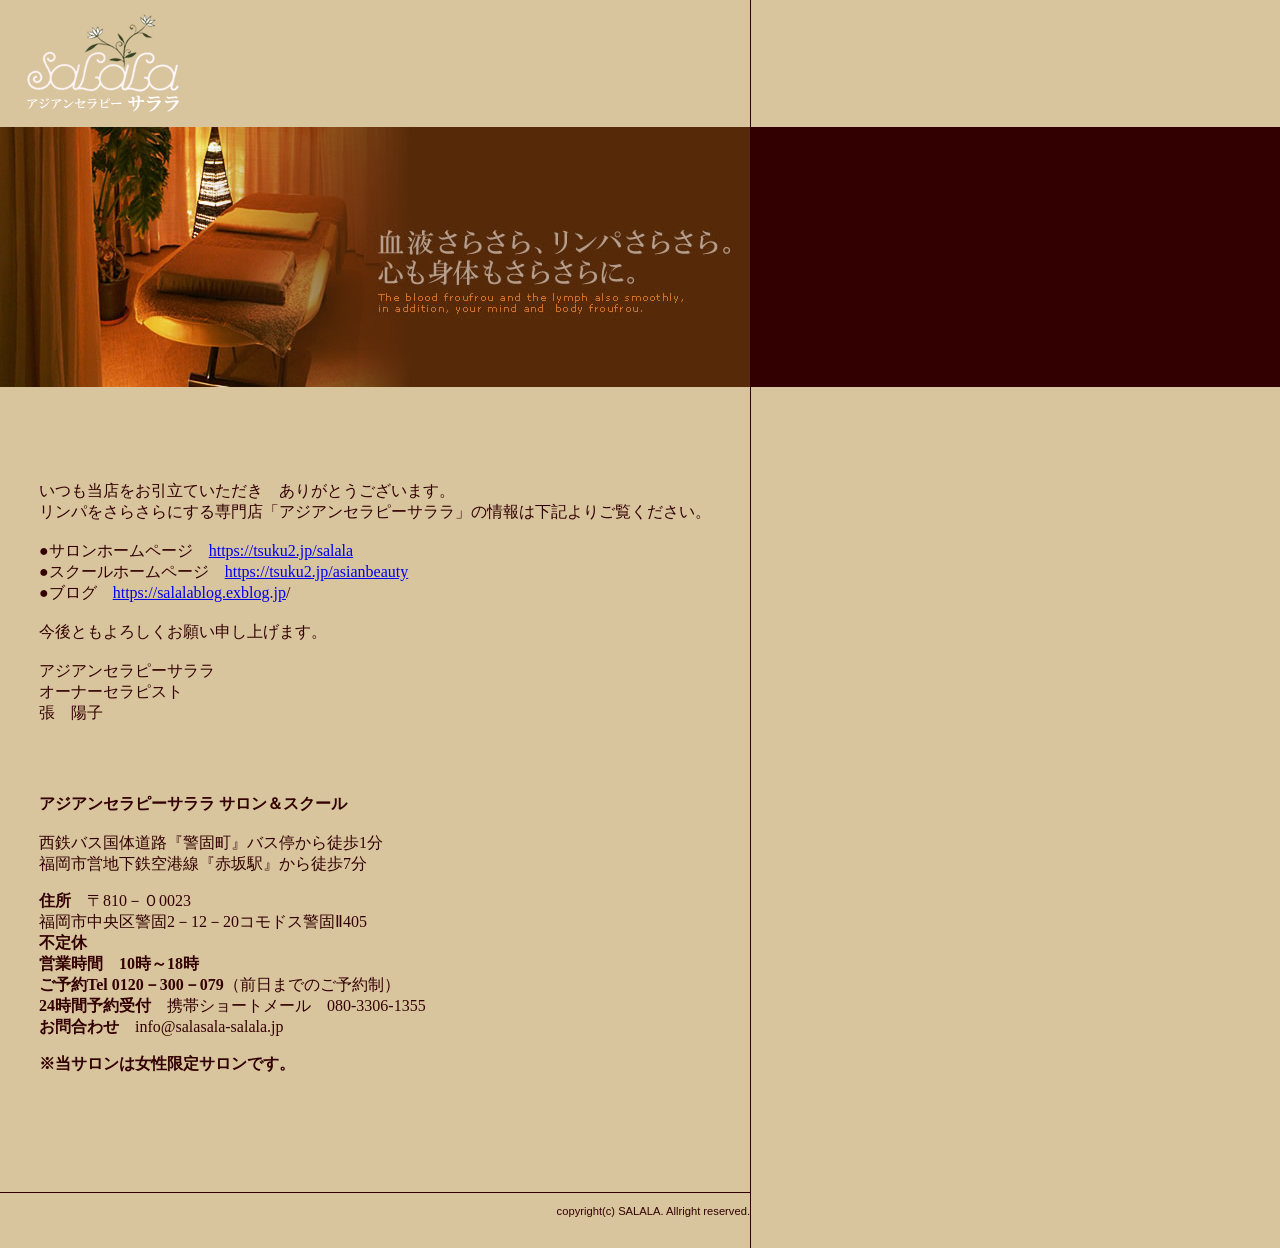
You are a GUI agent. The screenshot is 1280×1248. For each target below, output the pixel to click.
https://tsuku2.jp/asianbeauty (317, 571)
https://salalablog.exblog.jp (199, 592)
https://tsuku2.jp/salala (281, 550)
